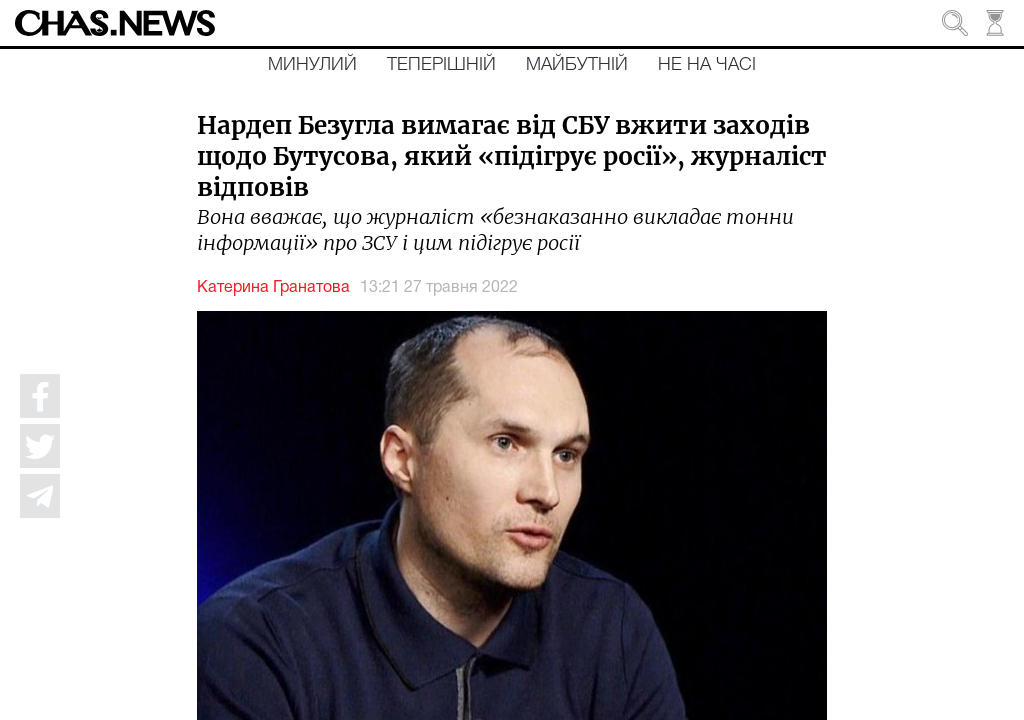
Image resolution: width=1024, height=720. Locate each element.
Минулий (312, 65)
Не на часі (707, 65)
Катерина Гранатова (273, 288)
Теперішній (441, 65)
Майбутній (577, 65)
